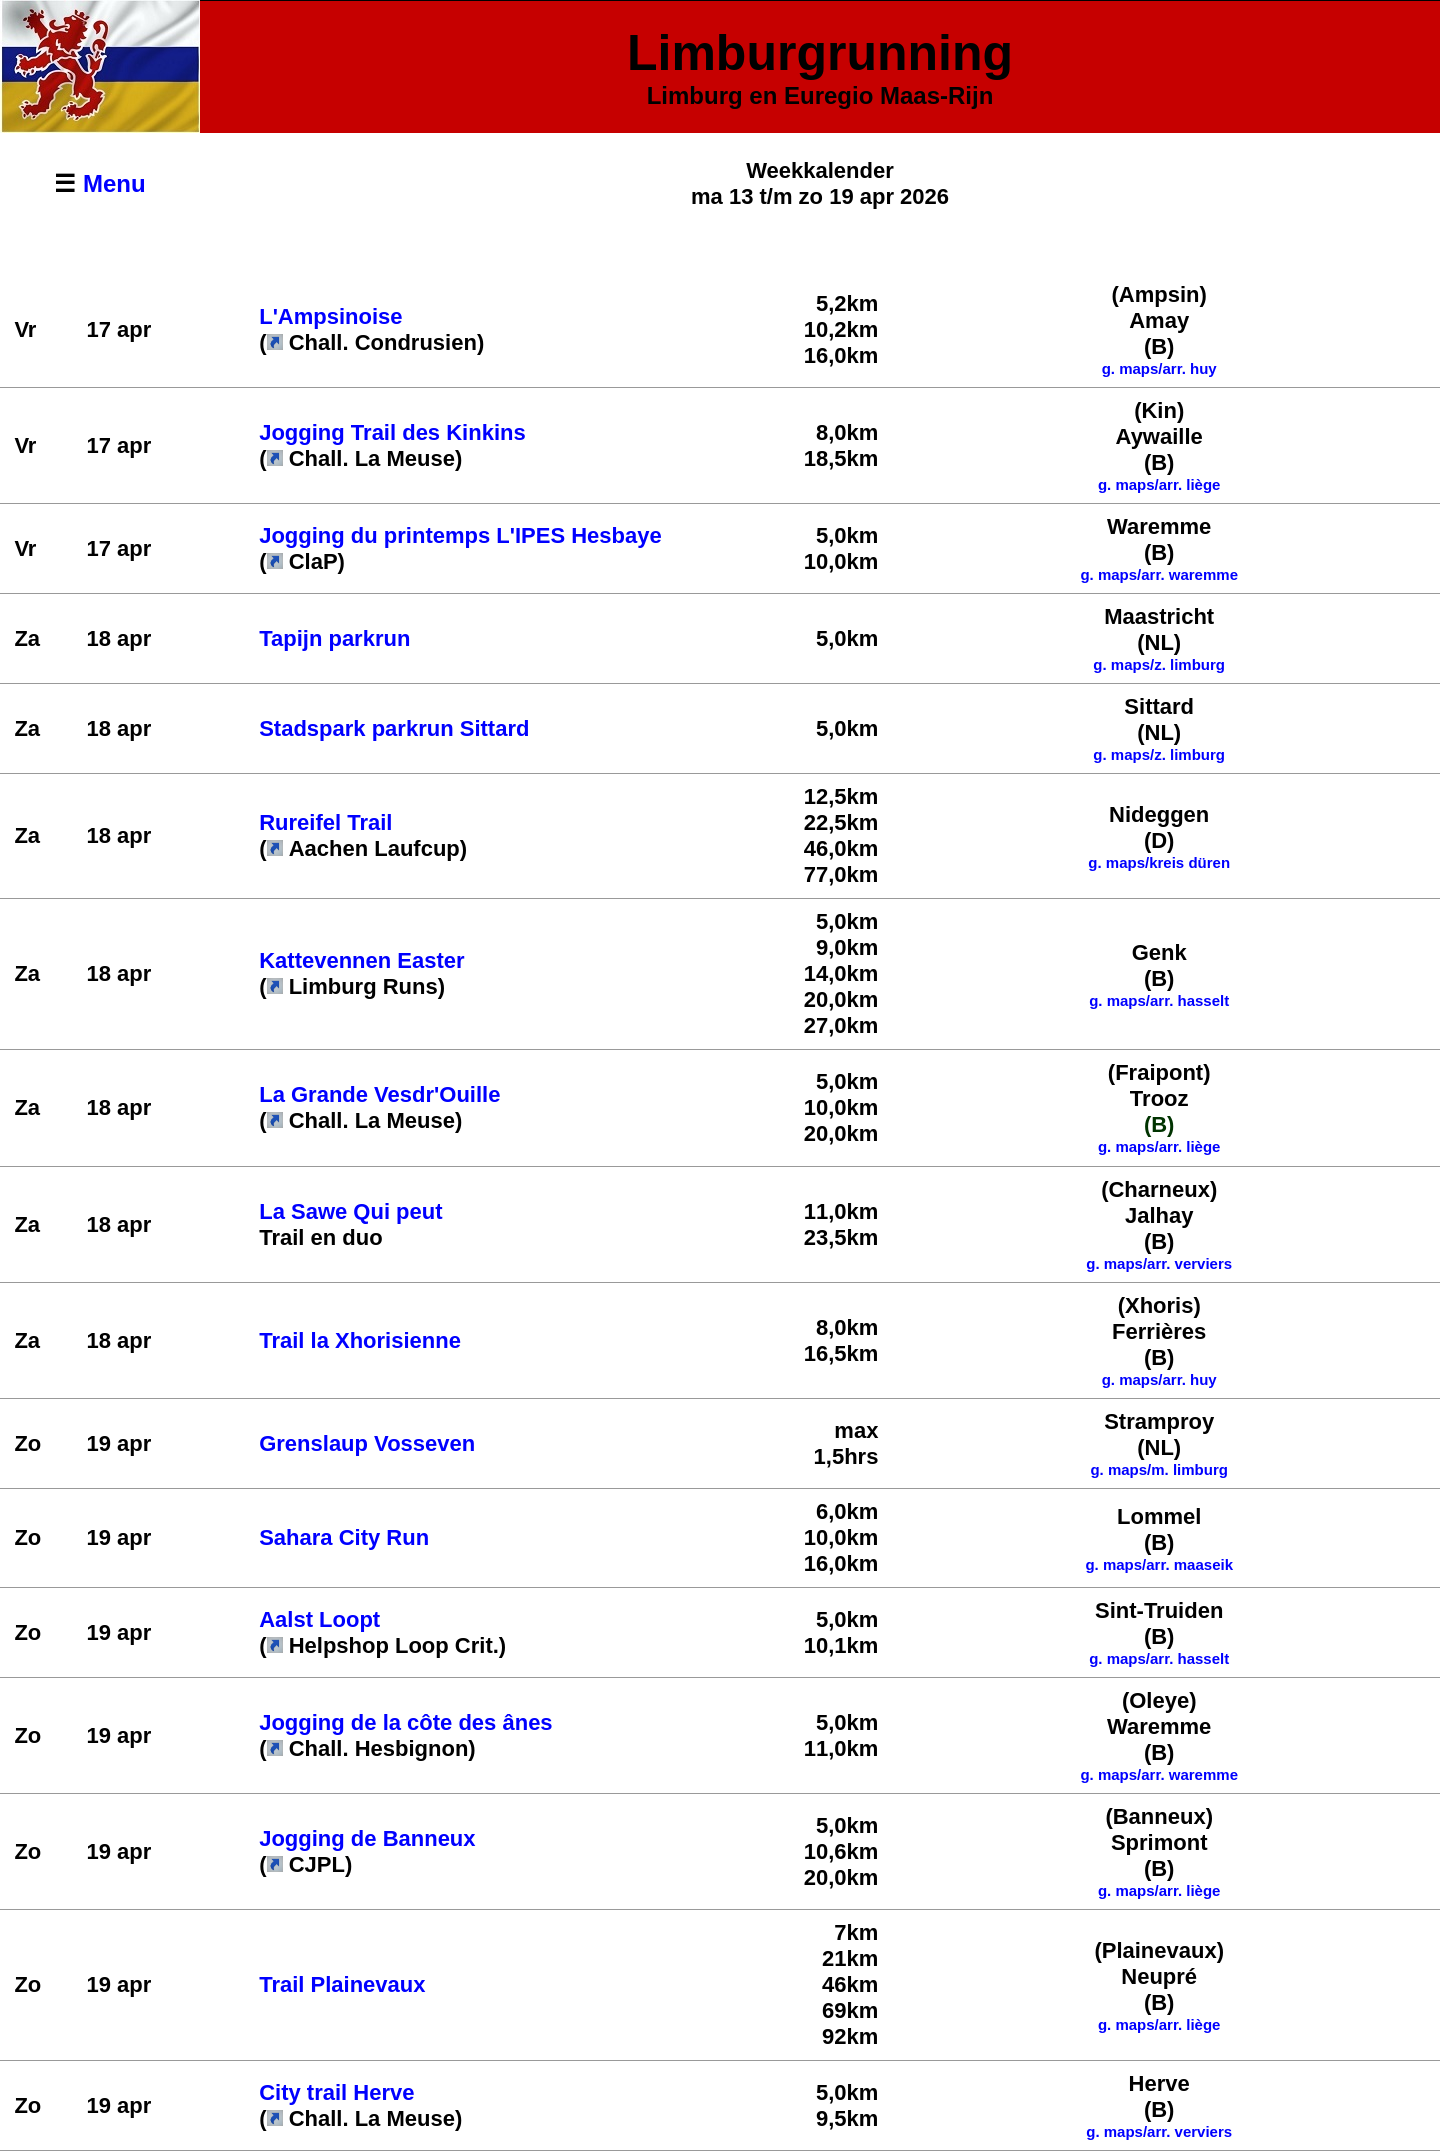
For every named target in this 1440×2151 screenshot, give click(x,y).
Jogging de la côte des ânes (405, 1722)
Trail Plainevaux (342, 1984)
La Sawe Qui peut (350, 1211)
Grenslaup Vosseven (367, 1443)
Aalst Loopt (319, 1619)
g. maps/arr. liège (1159, 484)
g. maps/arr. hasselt (1159, 1000)
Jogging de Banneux (367, 1838)
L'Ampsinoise (330, 316)
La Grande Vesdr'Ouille (379, 1094)
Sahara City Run (344, 1537)
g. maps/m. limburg (1159, 1469)
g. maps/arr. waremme (1159, 1774)
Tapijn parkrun (334, 638)
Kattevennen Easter (361, 960)
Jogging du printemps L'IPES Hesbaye (460, 535)
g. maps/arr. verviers (1159, 1263)
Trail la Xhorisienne (360, 1340)
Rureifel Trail (325, 822)
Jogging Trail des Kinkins (392, 432)
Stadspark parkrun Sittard (394, 728)
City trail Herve (336, 2092)
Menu (114, 183)
